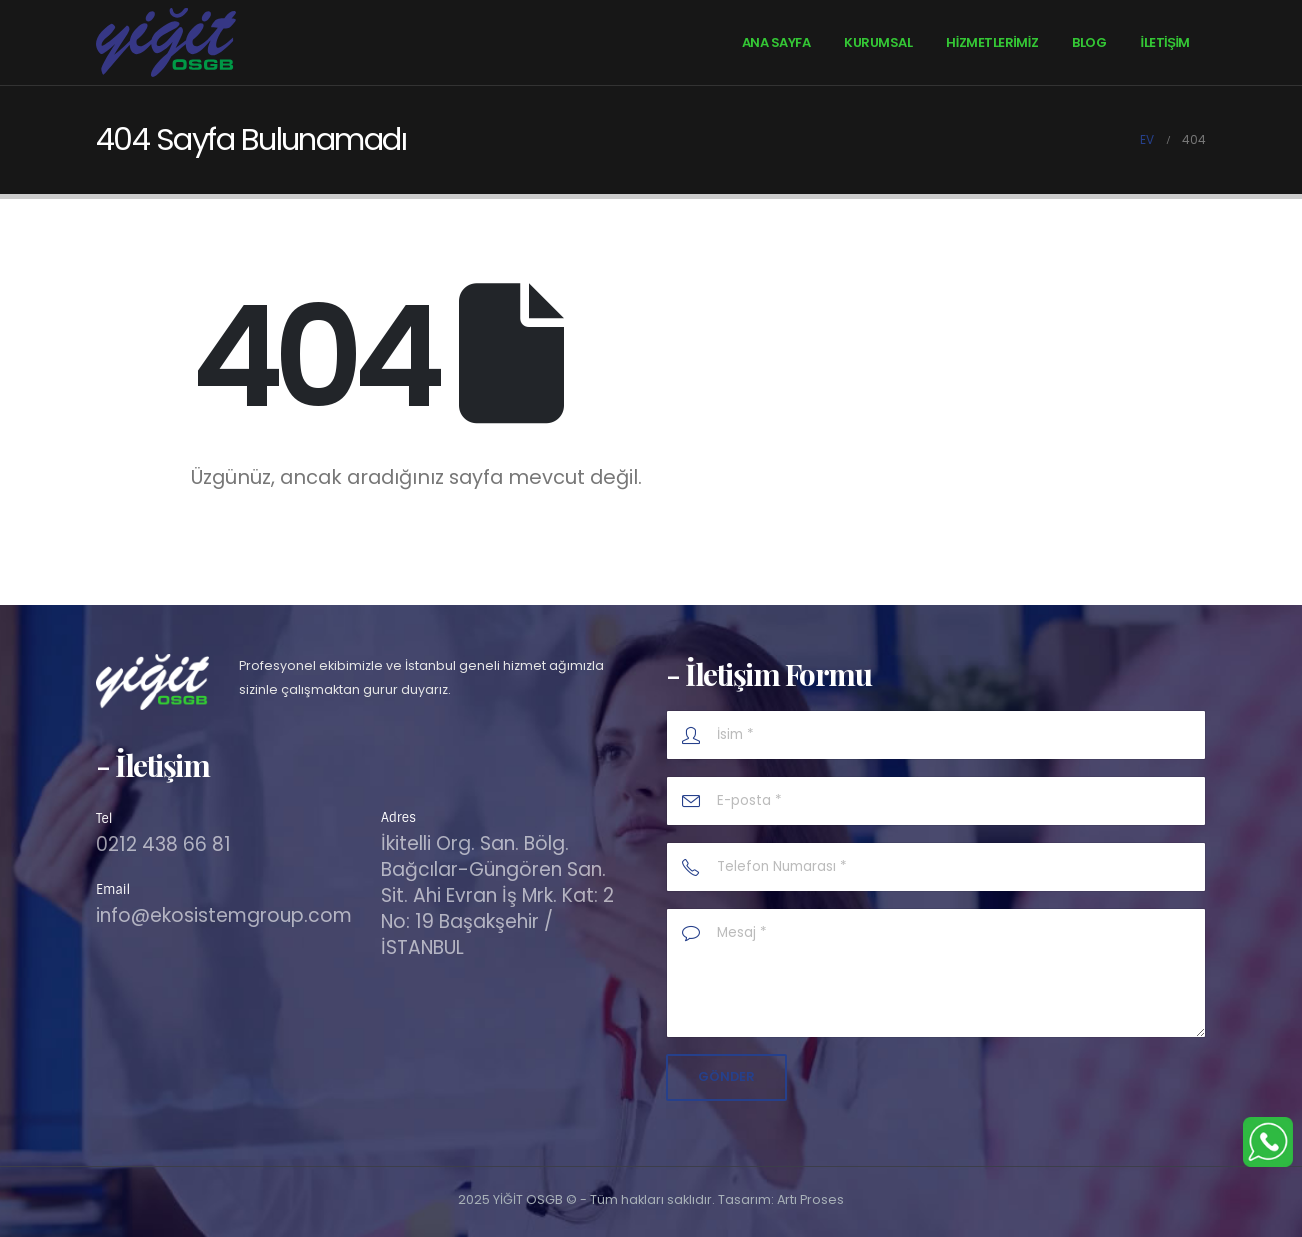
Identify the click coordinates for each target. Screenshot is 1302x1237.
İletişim (1165, 42)
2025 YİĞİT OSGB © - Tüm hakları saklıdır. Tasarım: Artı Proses (651, 1199)
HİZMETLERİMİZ (992, 42)
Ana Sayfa (776, 42)
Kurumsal (878, 42)
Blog (1089, 42)
